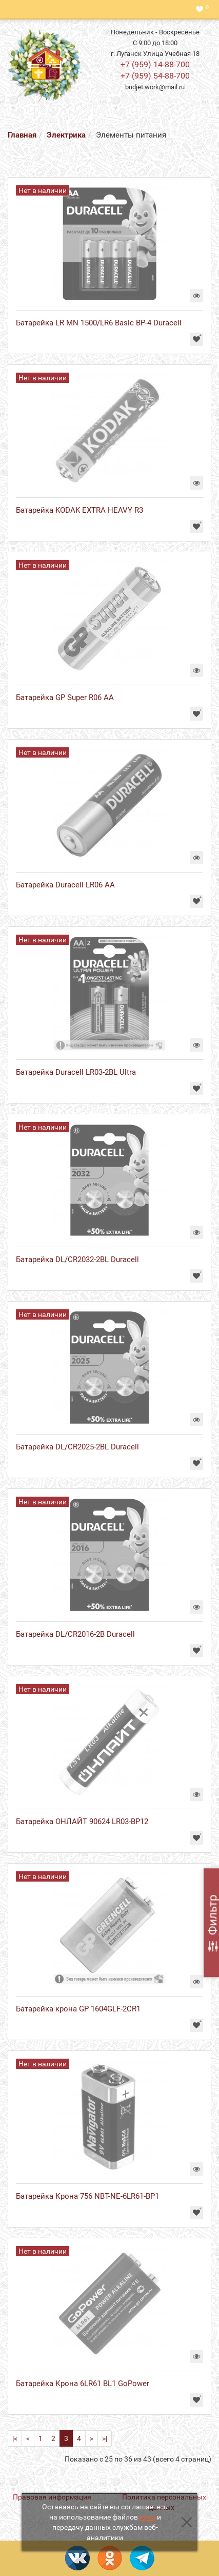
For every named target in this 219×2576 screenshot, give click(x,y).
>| (104, 2438)
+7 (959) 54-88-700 (155, 76)
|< (14, 2438)
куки (147, 2517)
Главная (22, 135)
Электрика (66, 135)
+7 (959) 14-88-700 (155, 64)
